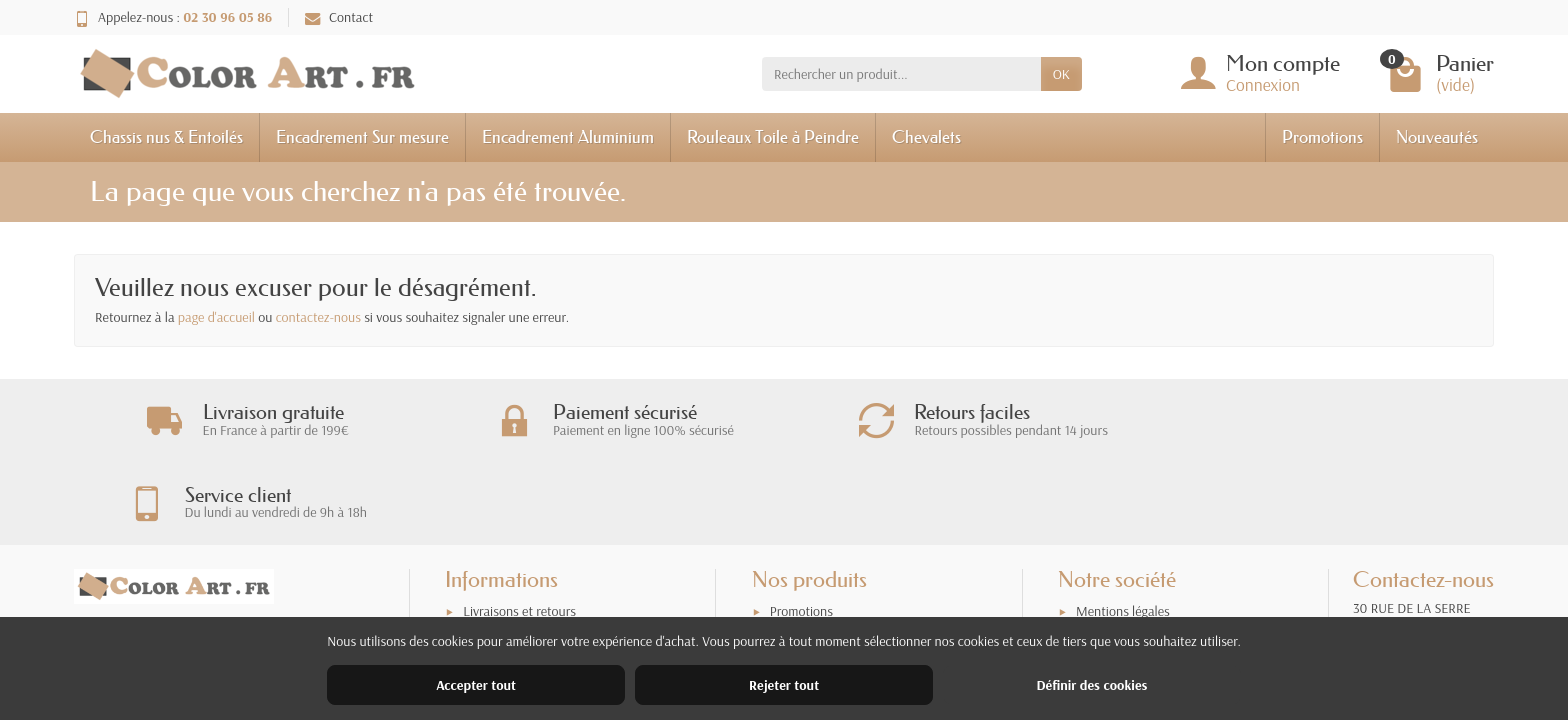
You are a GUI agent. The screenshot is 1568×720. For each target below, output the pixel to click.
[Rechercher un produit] (901, 74)
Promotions (1322, 136)
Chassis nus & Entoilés (166, 136)
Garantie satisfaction (520, 581)
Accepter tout (476, 685)
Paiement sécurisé (512, 607)
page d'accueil (216, 317)
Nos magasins (1114, 581)
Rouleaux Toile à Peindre (773, 136)
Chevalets (926, 136)
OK (1061, 74)
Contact (339, 17)
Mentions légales (1123, 555)
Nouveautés (1437, 136)
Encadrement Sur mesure (362, 136)
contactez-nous (318, 317)
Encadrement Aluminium (568, 136)
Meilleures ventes (818, 607)
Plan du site (1108, 607)
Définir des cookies (1091, 685)
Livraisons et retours (519, 555)
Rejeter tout (784, 685)
